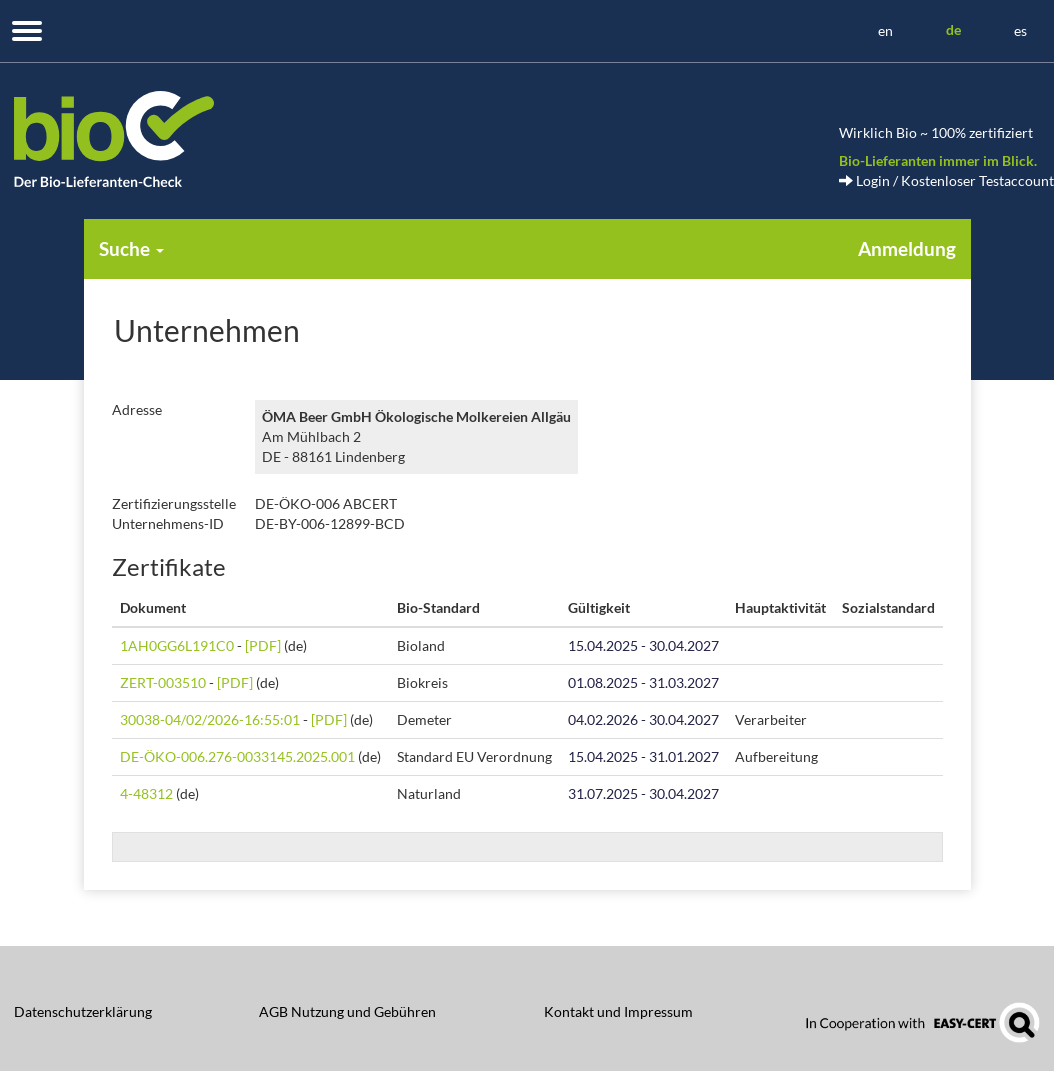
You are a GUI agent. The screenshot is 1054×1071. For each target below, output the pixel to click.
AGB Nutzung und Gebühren (347, 1011)
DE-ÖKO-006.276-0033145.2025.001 (237, 756)
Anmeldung (907, 248)
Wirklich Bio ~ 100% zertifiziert (936, 132)
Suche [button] (131, 248)
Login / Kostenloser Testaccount (946, 180)
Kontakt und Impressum (618, 1011)
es (1020, 30)
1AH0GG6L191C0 (177, 645)
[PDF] (263, 645)
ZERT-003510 (163, 682)
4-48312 (146, 793)
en (885, 30)
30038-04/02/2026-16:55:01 (210, 719)
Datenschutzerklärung (83, 1011)
